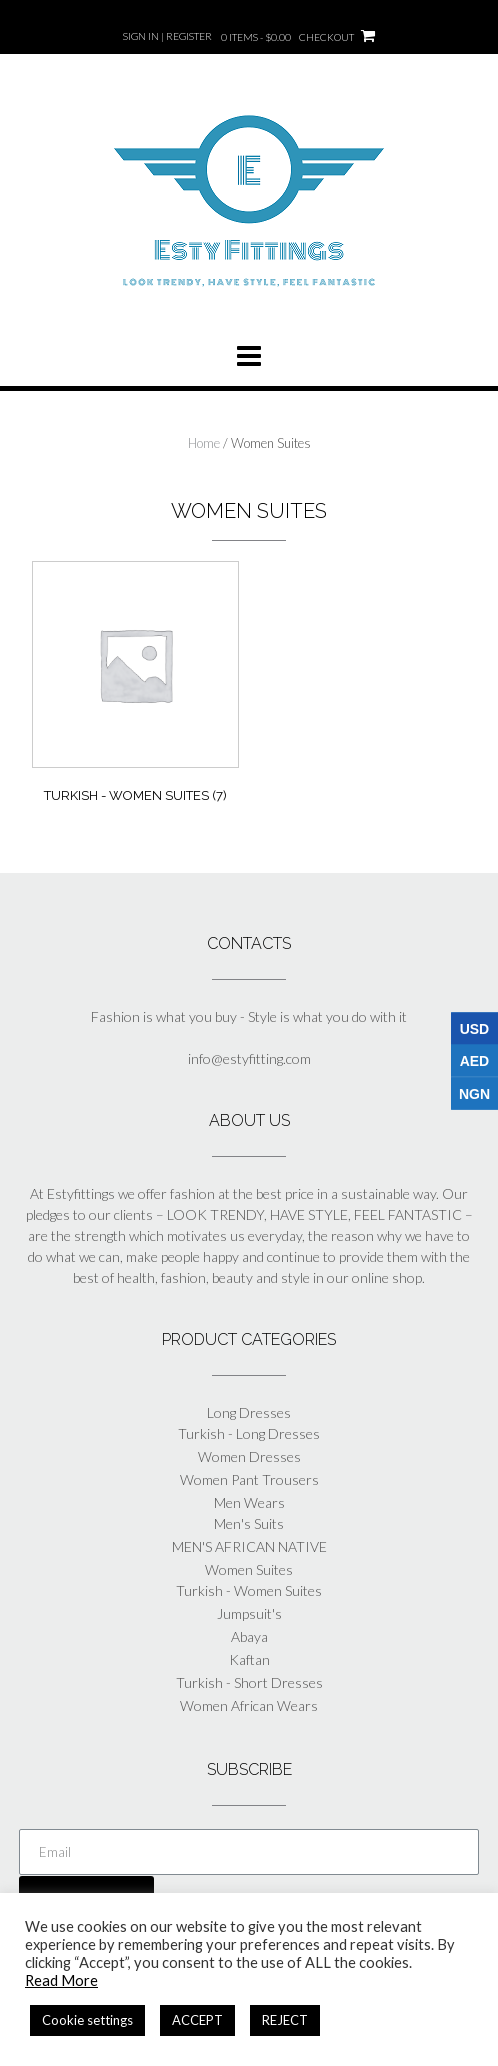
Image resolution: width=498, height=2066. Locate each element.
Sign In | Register (167, 36)
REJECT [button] (285, 2020)
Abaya (249, 1636)
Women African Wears (249, 1705)
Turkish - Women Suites (249, 1590)
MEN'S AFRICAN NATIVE (249, 1546)
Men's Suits (249, 1523)
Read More (61, 1980)
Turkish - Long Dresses (249, 1433)
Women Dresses (249, 1456)
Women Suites (249, 1569)
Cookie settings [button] (87, 2020)
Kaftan (249, 1659)
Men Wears (249, 1502)
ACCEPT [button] (197, 2020)
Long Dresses (249, 1412)
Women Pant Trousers (249, 1479)
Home (204, 443)
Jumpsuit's (249, 1613)
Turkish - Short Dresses (249, 1682)
